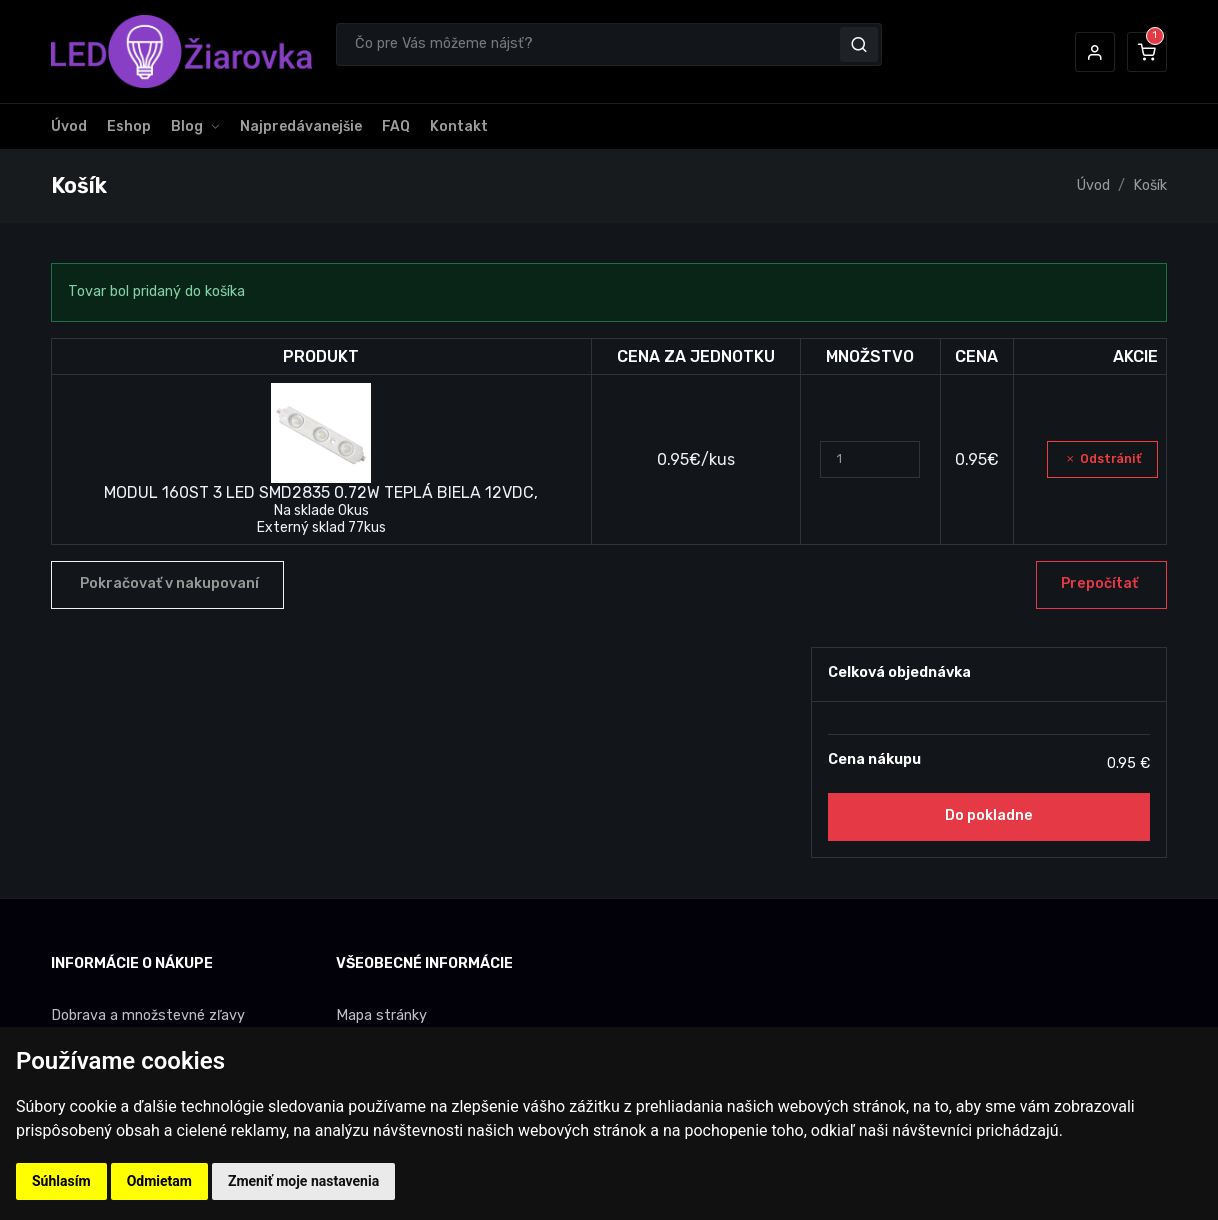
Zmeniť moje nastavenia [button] (303, 1181)
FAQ (396, 126)
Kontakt (459, 126)
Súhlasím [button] (61, 1181)
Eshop (129, 126)
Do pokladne (989, 815)
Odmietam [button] (159, 1181)
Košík (1150, 185)
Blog (187, 126)
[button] (1095, 52)
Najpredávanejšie (301, 126)
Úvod (69, 126)
